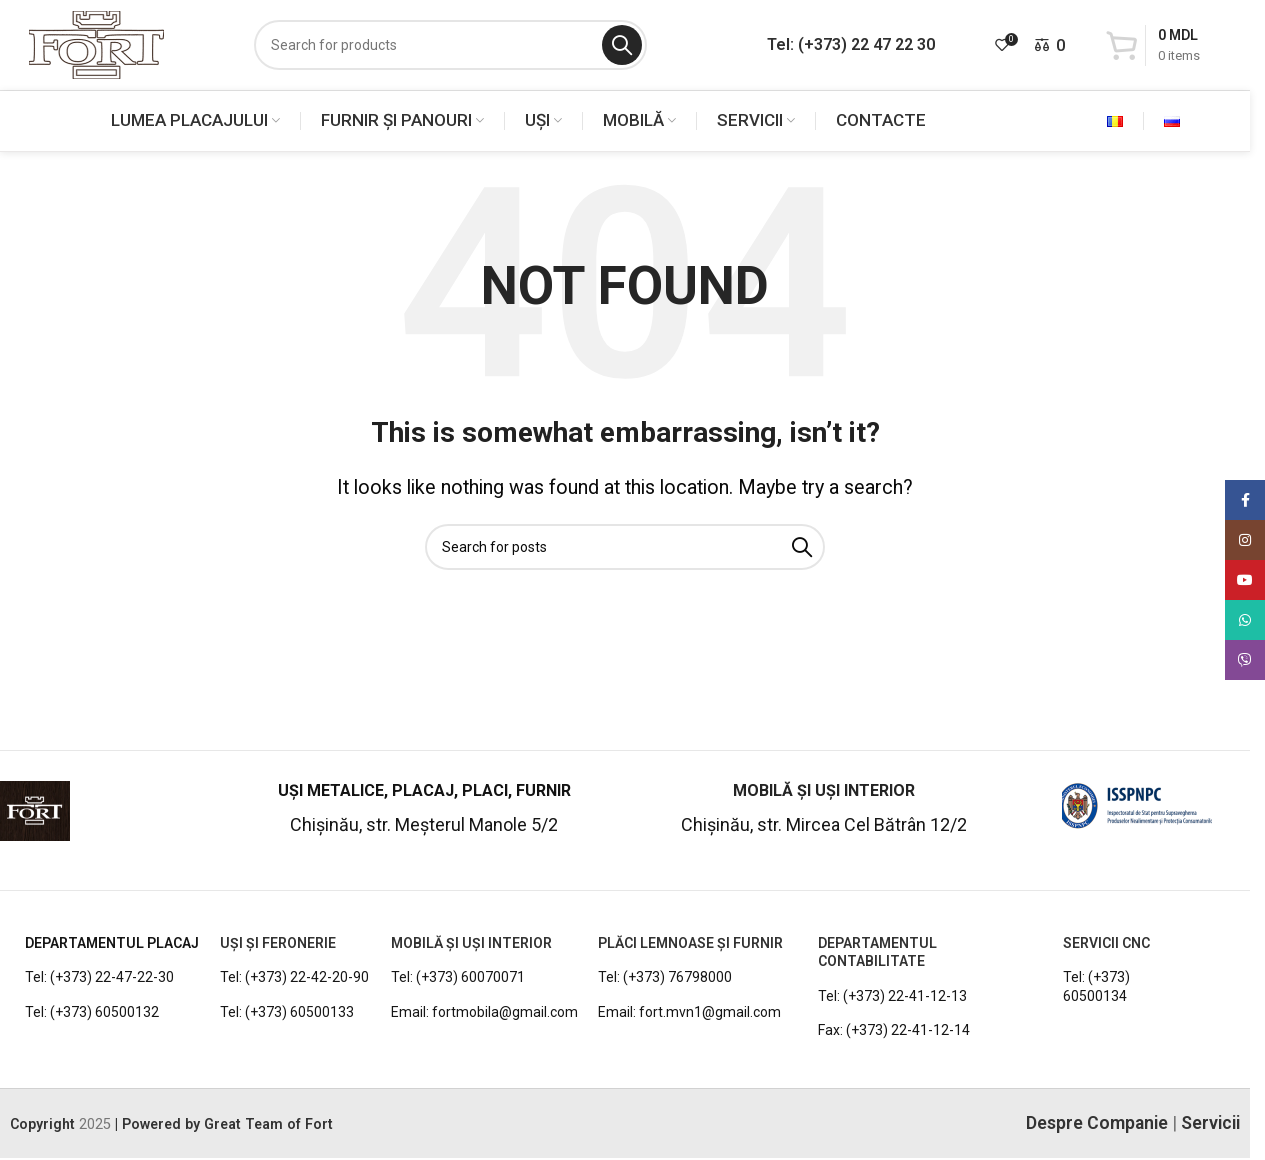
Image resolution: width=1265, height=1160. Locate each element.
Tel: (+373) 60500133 (287, 1012)
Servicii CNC (1106, 943)
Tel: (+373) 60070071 (458, 977)
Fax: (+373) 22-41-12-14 (894, 1030)
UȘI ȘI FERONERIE (278, 943)
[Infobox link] (112, 818)
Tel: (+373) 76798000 (665, 977)
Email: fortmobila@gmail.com (484, 1012)
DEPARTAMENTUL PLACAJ (112, 943)
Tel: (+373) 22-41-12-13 (892, 996)
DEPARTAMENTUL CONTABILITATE (877, 952)
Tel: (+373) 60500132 (92, 1012)
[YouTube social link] (1245, 580)
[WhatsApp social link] (1245, 620)
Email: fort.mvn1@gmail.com (689, 1012)
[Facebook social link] (1245, 500)
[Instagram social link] (1245, 540)
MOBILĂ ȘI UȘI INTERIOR (471, 943)
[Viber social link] (1245, 660)
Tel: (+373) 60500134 (1096, 986)
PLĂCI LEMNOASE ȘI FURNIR (690, 943)
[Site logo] (96, 43)
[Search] (450, 45)
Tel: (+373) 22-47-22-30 (99, 977)
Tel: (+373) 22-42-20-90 (294, 977)
